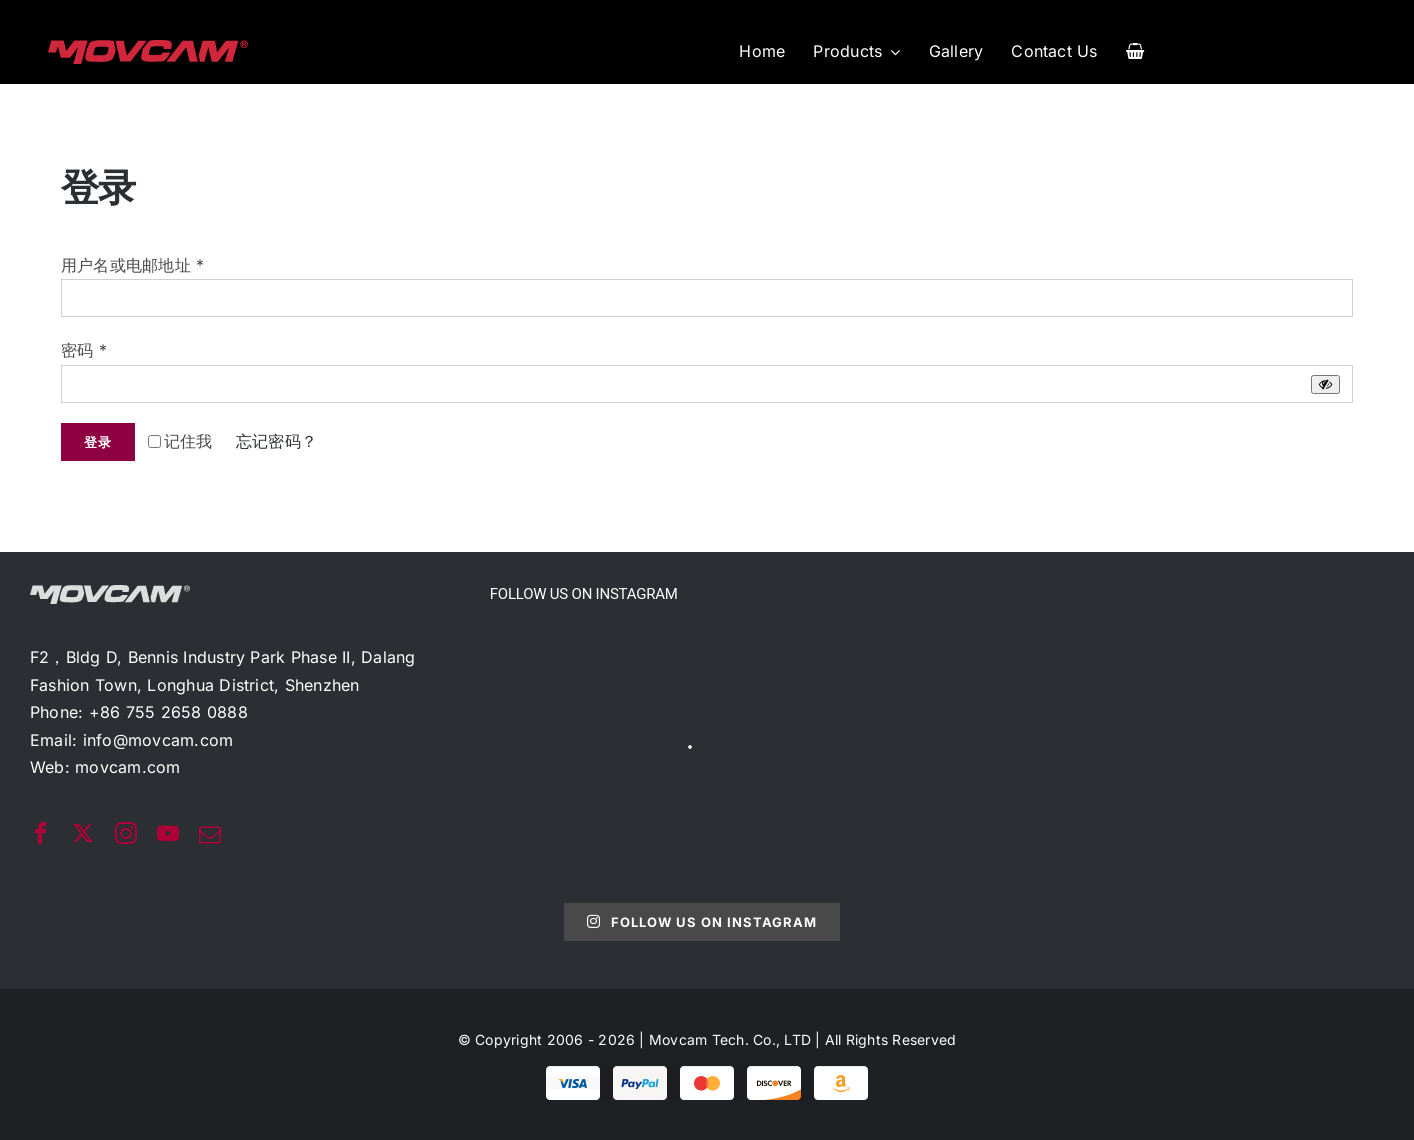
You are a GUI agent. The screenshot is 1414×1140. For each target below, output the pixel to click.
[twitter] (83, 833)
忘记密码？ (276, 441)
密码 (84, 350)
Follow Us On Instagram (701, 922)
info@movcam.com (158, 740)
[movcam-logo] (148, 48)
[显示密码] (1325, 384)
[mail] (210, 835)
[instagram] (126, 833)
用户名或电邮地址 (132, 265)
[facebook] (41, 833)
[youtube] (168, 833)
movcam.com (127, 767)
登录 (98, 442)
